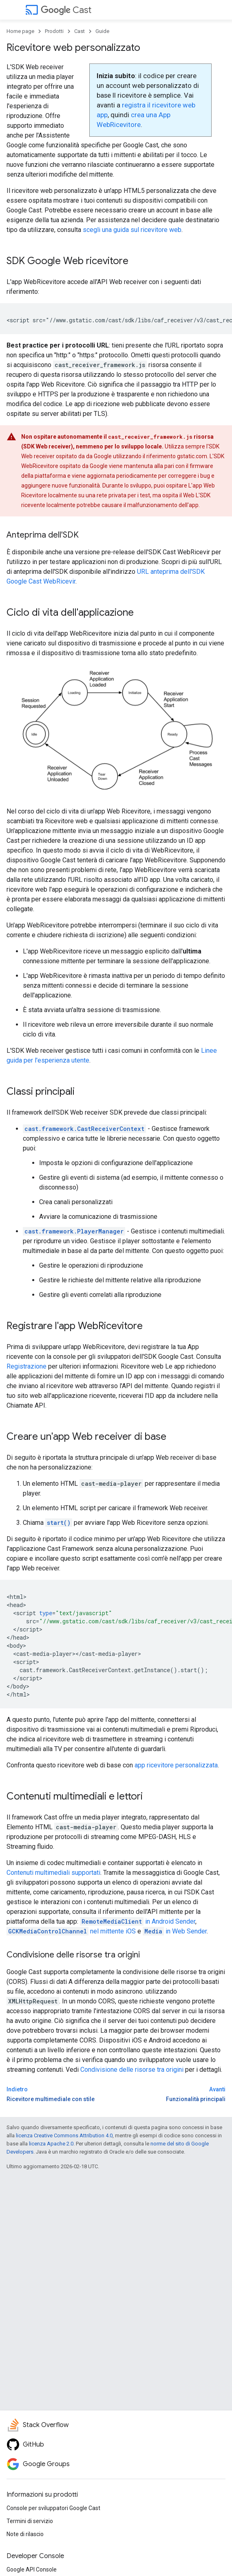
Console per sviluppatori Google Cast (53, 2508)
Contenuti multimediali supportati (53, 1872)
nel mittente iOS (71, 1931)
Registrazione (26, 1366)
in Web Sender (175, 1931)
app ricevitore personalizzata (176, 1765)
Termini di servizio (30, 2521)
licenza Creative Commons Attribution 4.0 (64, 2135)
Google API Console (32, 2569)
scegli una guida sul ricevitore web (132, 230)
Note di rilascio (25, 2534)
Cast (66, 9)
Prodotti (54, 31)
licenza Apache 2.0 (51, 2144)
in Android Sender (137, 1921)
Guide (102, 31)
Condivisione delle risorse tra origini (131, 2069)
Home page (20, 31)
